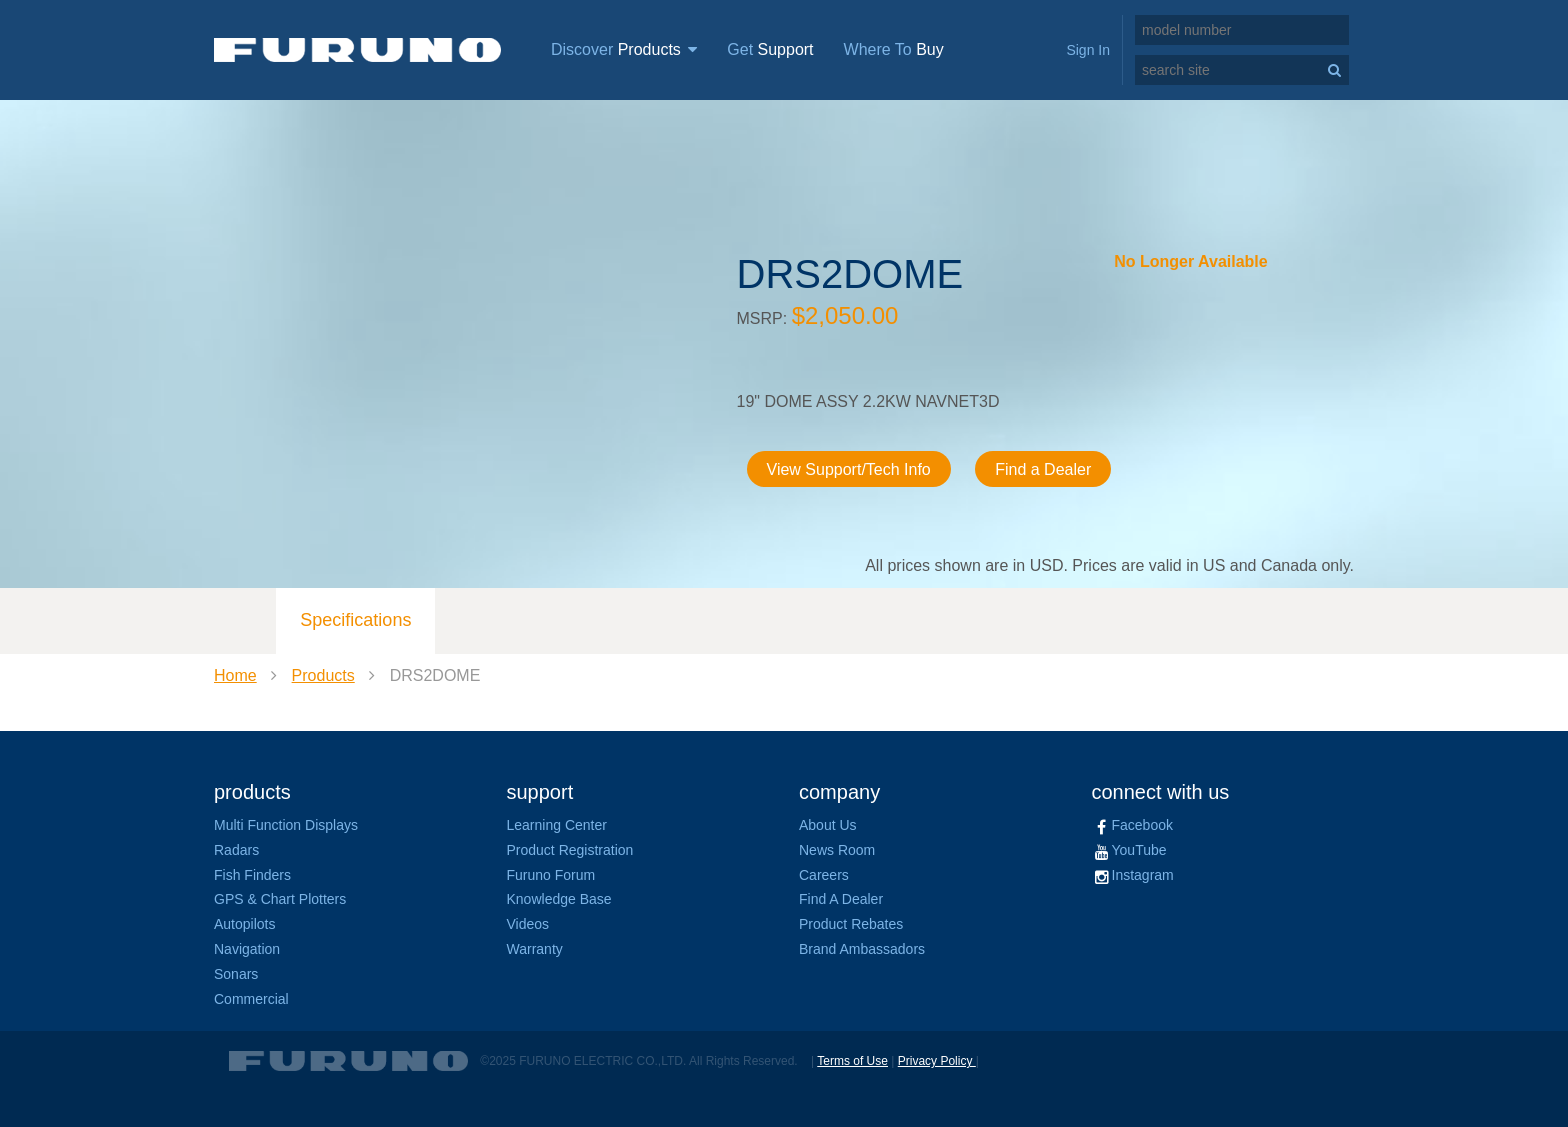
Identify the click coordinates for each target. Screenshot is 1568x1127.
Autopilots (244, 924)
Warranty (535, 949)
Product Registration (570, 850)
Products (323, 675)
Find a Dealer (1043, 469)
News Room (837, 850)
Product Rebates (851, 924)
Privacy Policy (937, 1061)
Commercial (251, 999)
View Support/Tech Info (849, 469)
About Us (828, 825)
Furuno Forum (551, 875)
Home (235, 675)
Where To (894, 49)
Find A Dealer (841, 899)
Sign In (1088, 50)
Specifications (355, 620)
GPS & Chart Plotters (280, 899)
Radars (236, 850)
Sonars (236, 974)
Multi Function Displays (286, 825)
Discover (624, 49)
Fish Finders (252, 875)
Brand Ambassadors (862, 949)
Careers (824, 875)
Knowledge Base (559, 899)
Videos (528, 924)
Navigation (247, 949)
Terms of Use (852, 1061)
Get (770, 49)
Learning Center (557, 825)
